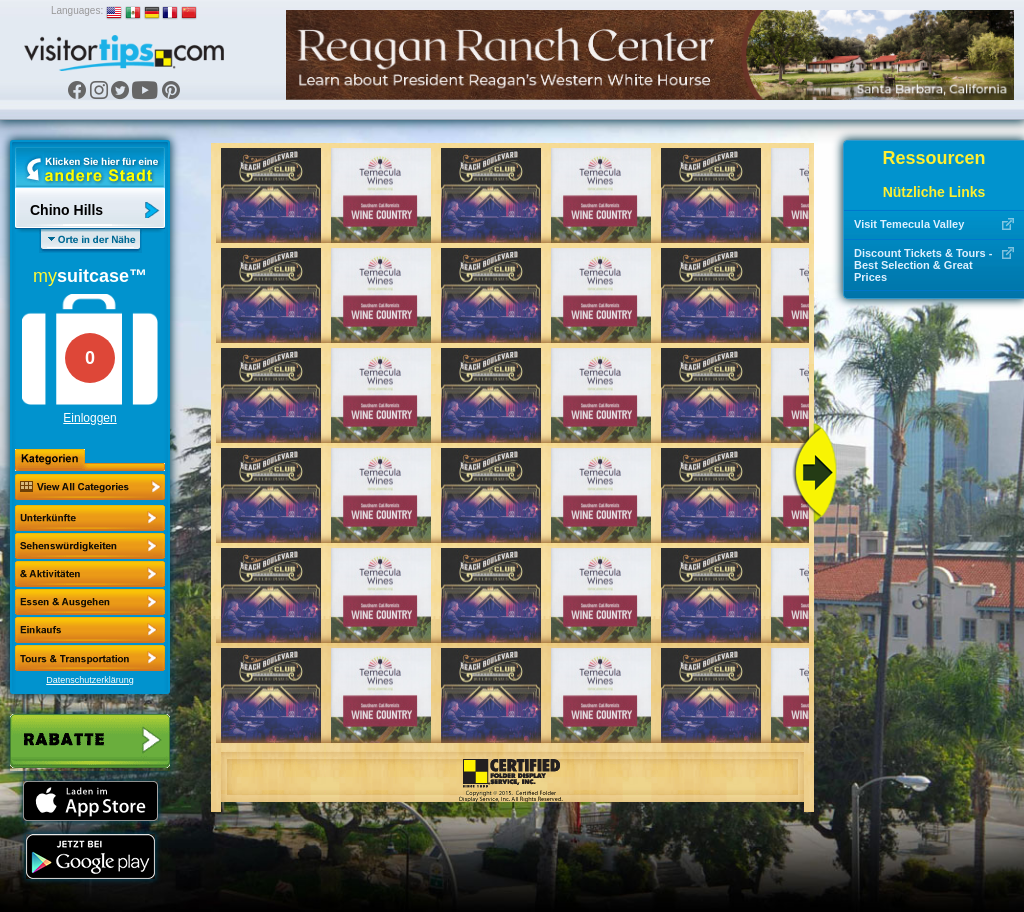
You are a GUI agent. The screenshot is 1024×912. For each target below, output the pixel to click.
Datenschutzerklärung (90, 680)
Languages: (77, 10)
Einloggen (89, 418)
